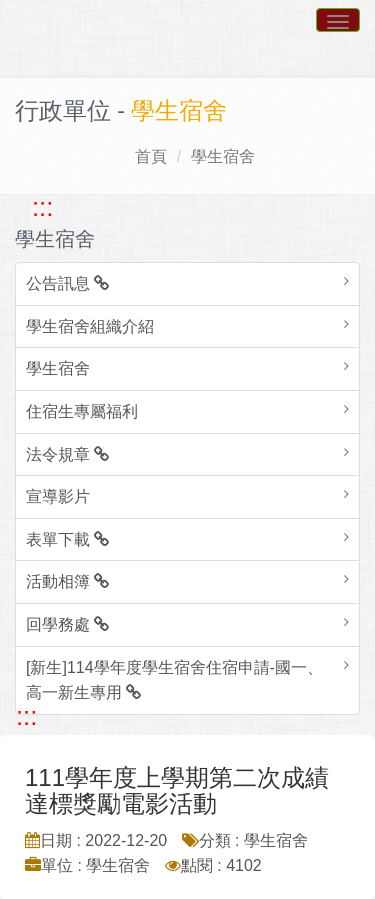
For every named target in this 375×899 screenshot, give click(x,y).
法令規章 (67, 454)
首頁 (151, 156)
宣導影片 (58, 496)
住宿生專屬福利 (82, 411)
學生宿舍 (223, 156)
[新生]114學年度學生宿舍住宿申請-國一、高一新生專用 (174, 680)
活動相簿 (67, 581)
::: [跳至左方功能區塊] (42, 207)
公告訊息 (67, 283)
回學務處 (67, 624)
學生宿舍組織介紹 (90, 326)
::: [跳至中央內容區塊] (26, 716)
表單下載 (67, 539)
